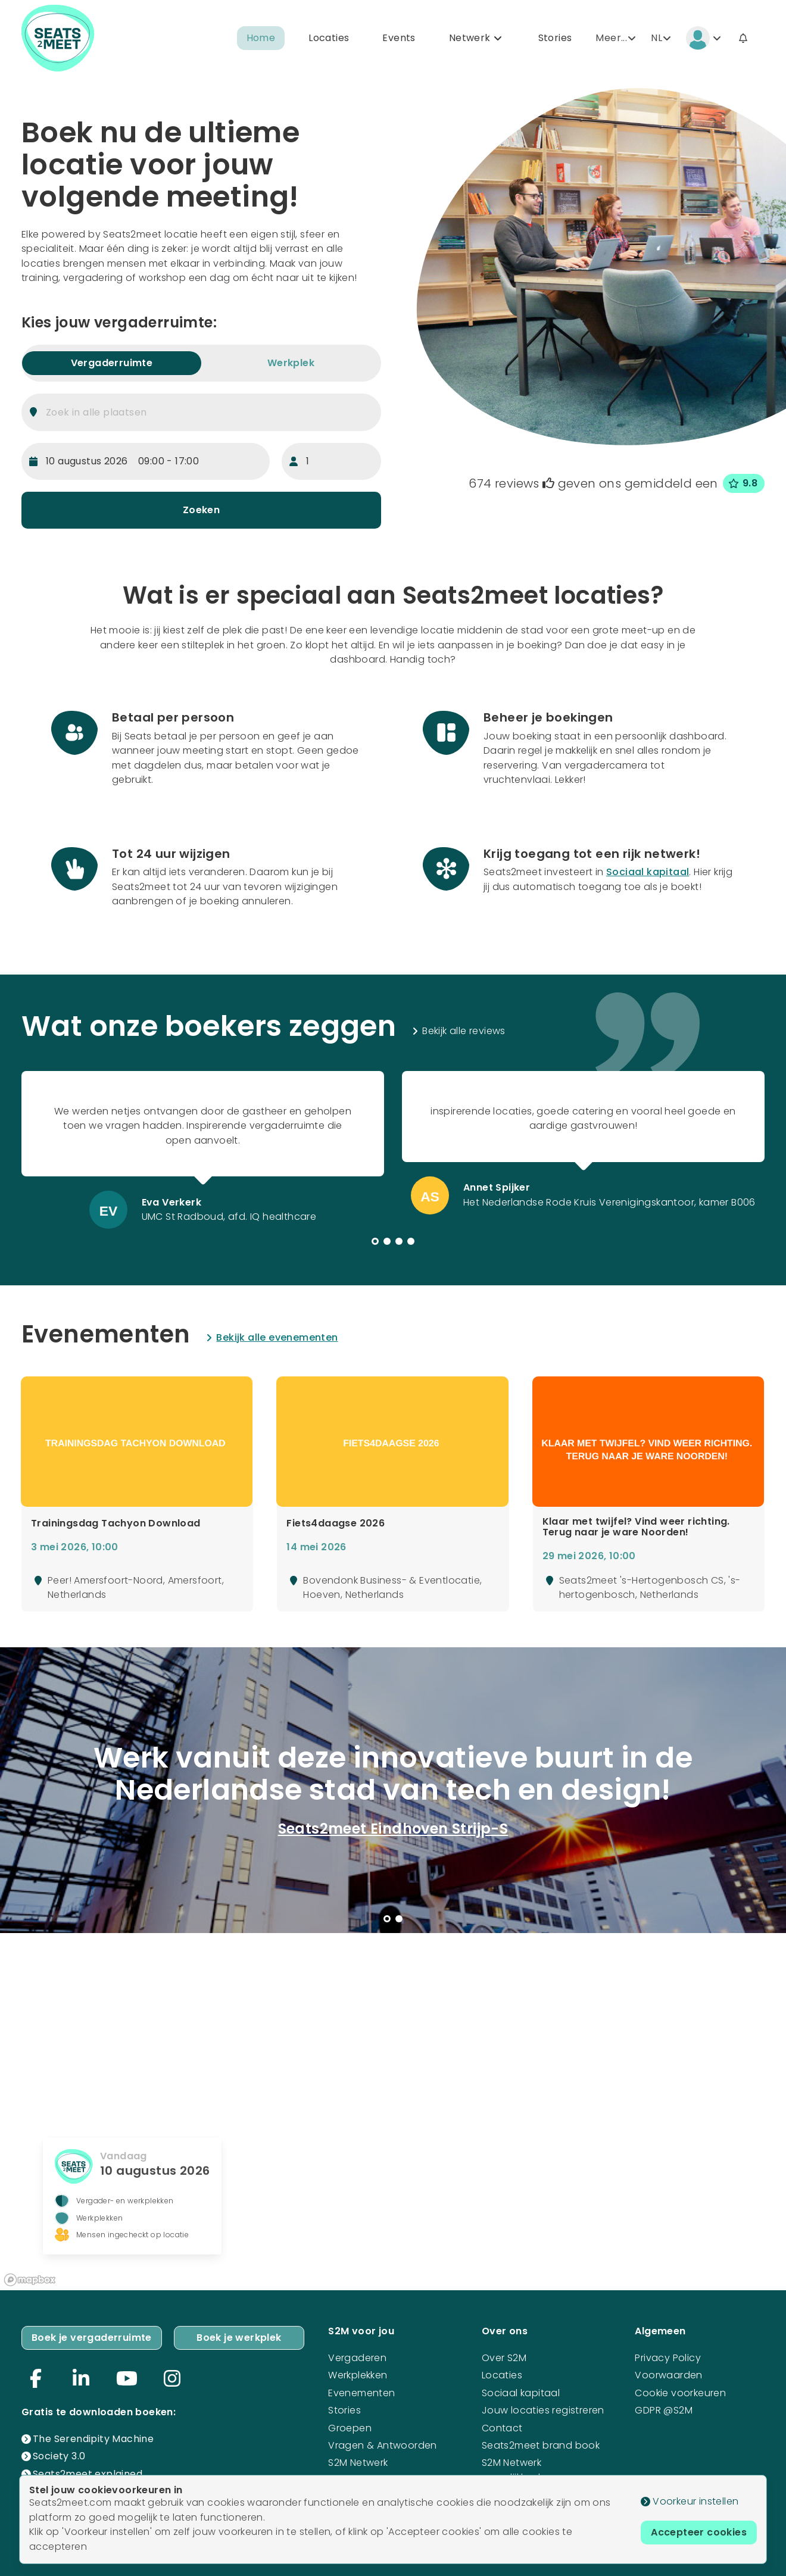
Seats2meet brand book (541, 2445)
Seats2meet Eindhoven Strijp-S (393, 1828)
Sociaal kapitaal (647, 872)
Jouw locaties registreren (543, 2410)
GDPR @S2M (664, 2410)
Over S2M (504, 2358)
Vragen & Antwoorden (382, 2445)
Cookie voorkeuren (680, 2393)
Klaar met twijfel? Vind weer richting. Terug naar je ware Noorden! (636, 1527)
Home (261, 38)
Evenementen (361, 2393)
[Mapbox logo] (30, 2280)
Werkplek (290, 363)
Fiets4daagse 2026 (335, 1523)
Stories (555, 38)
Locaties (328, 38)
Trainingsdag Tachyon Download (116, 1523)
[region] (393, 2111)
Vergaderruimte (112, 363)
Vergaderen (357, 2358)
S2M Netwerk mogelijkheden (517, 2470)
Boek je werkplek (238, 2337)
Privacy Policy (668, 2358)
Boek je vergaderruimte (92, 2337)
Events (398, 38)
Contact (502, 2428)
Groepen (350, 2428)
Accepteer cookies (699, 2532)
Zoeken (201, 510)
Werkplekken (357, 2375)
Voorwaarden (668, 2375)
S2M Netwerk (358, 2462)
